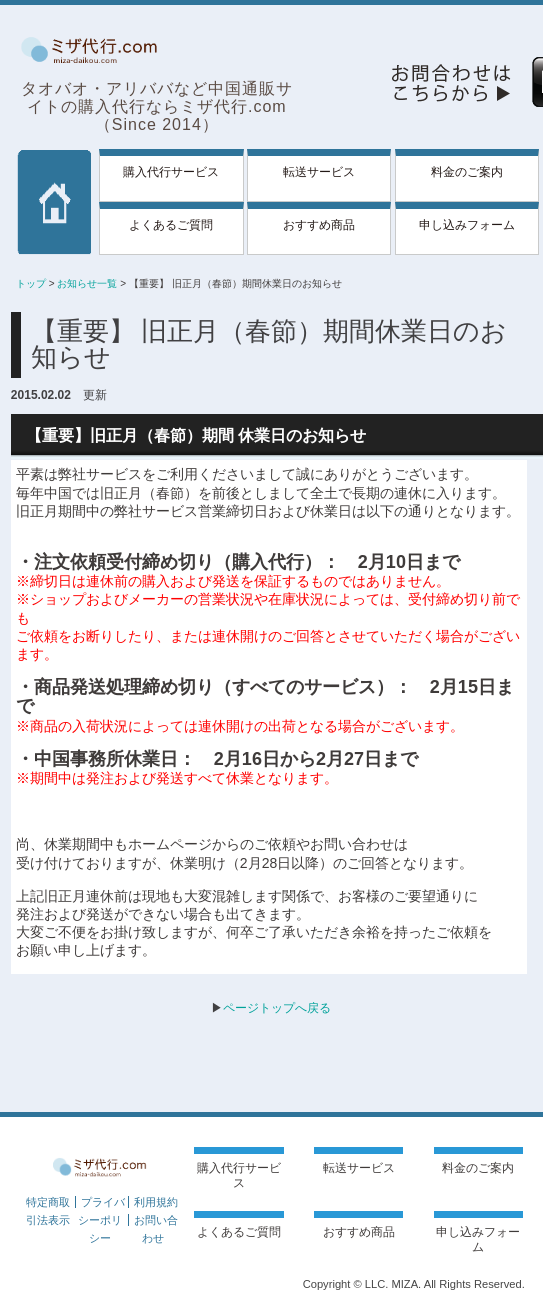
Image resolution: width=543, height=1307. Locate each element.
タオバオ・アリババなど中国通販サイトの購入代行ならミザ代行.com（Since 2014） (157, 106)
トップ (31, 283)
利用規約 (156, 1202)
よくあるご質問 (171, 225)
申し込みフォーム (467, 225)
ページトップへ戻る (277, 1008)
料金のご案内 (467, 172)
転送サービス (319, 172)
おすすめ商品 (319, 225)
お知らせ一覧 (87, 283)
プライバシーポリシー (101, 1220)
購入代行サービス (171, 172)
